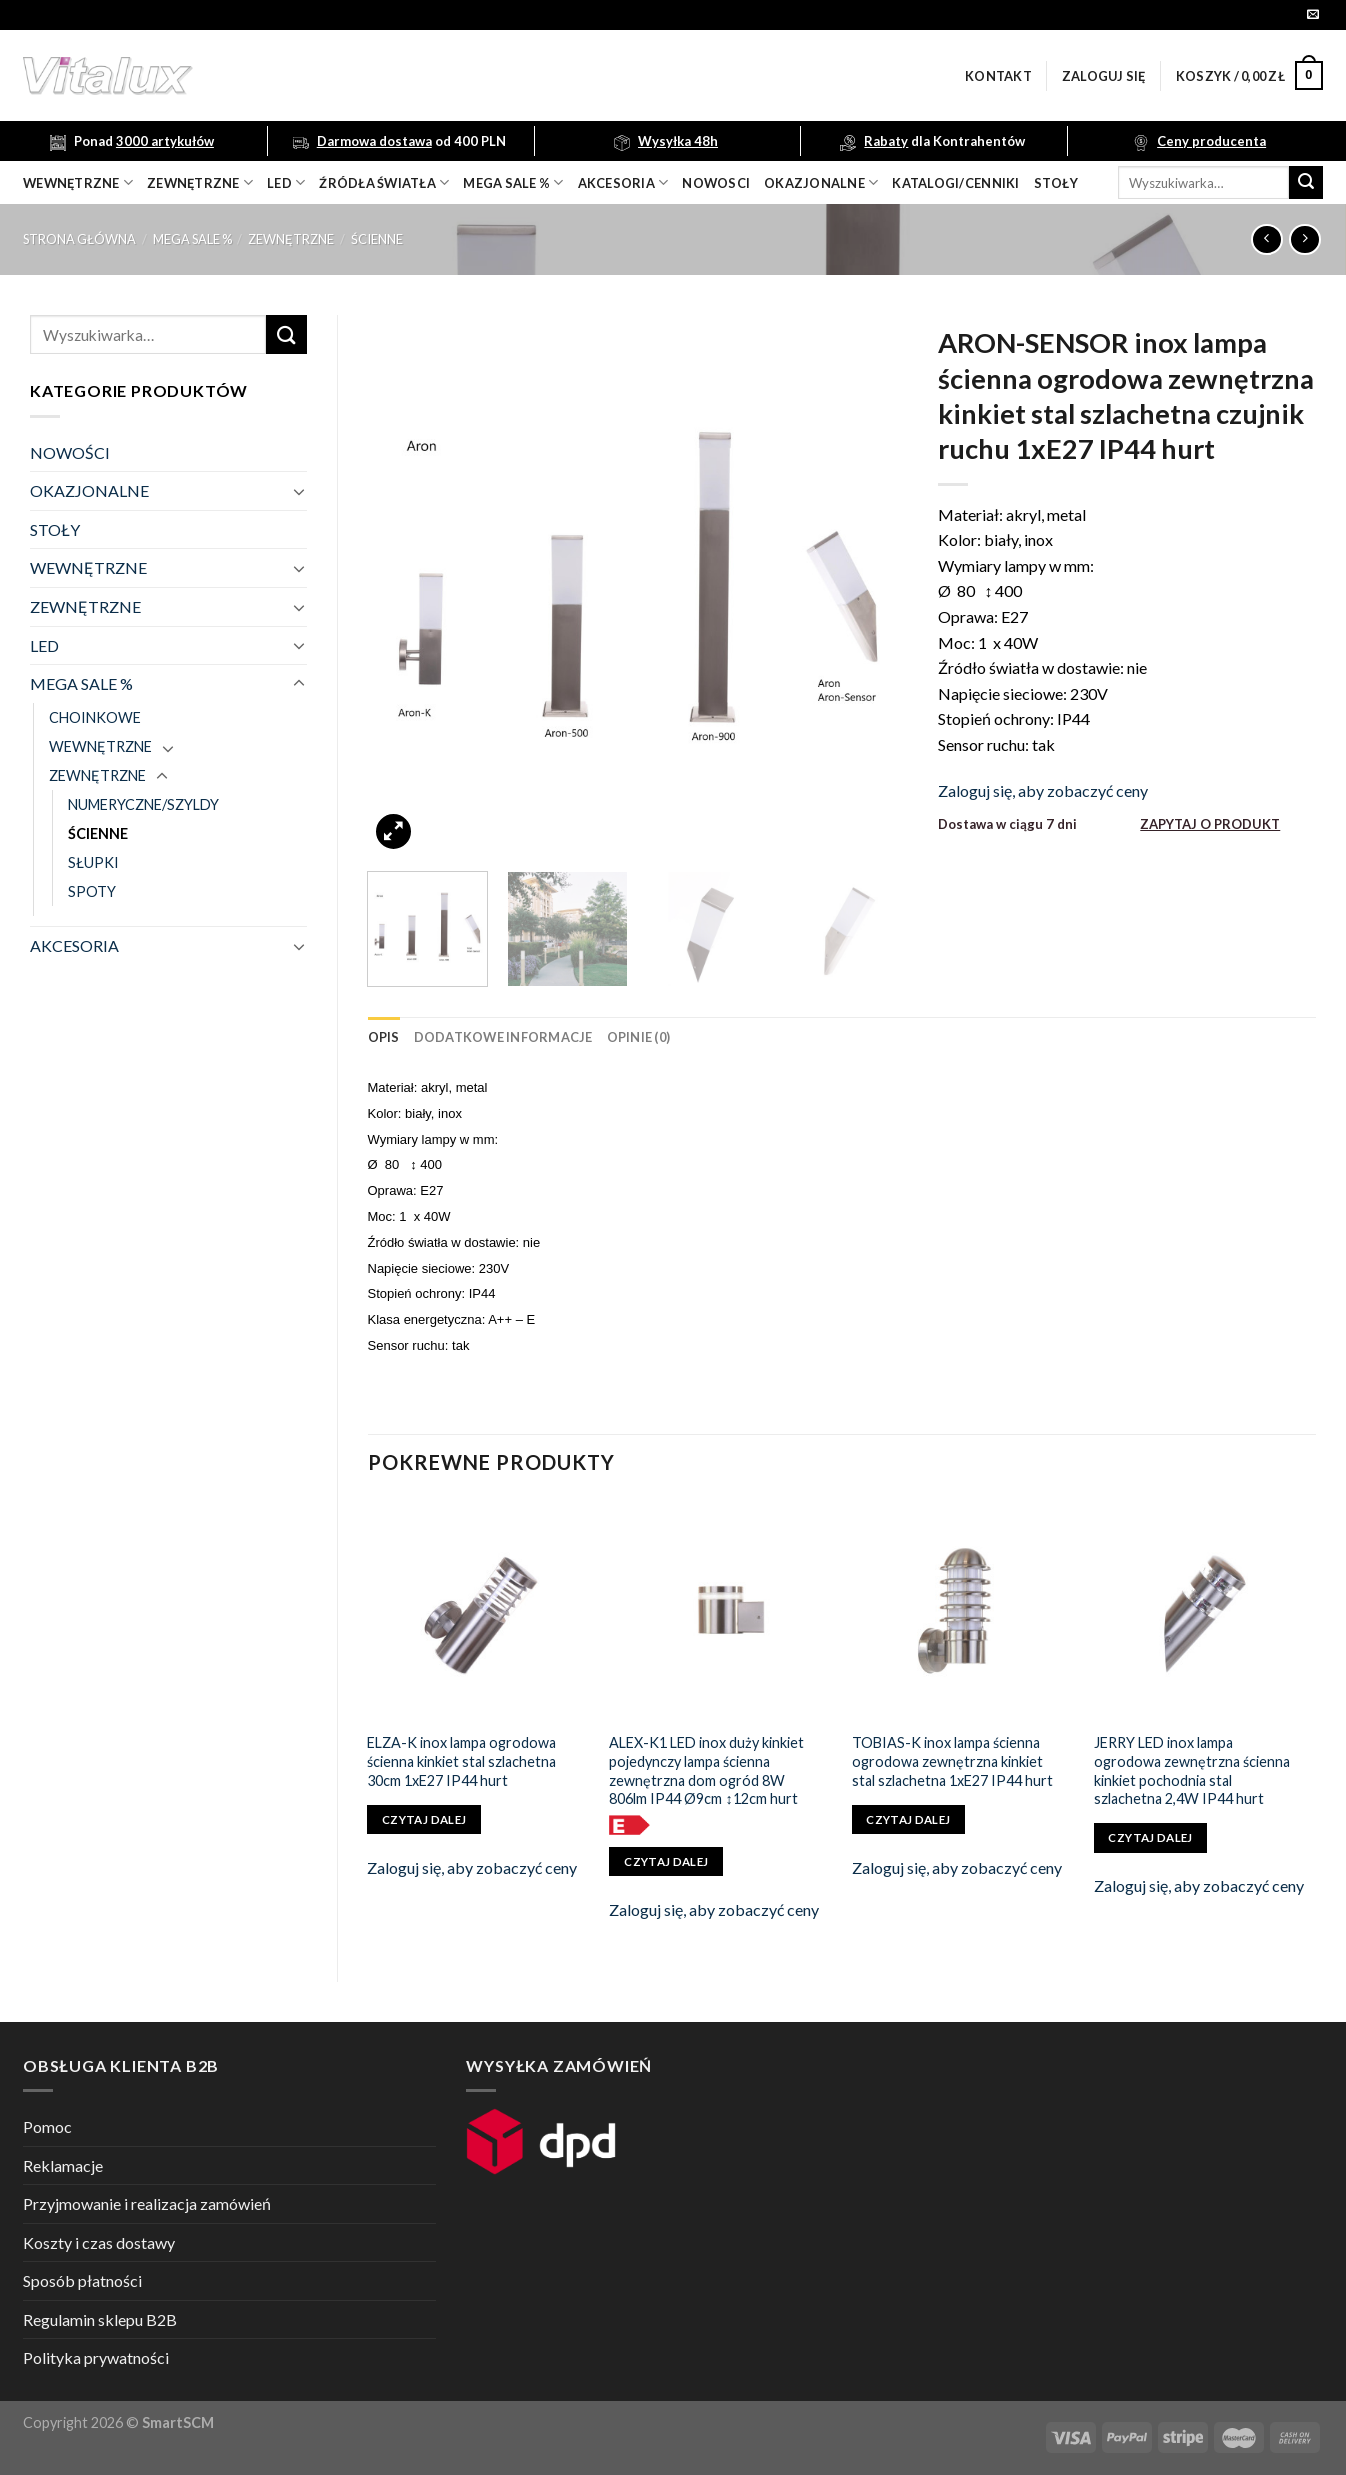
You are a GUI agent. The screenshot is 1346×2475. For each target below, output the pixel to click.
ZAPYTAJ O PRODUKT (1210, 824)
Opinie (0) (639, 1037)
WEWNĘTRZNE (88, 567)
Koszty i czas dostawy (99, 2242)
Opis (384, 1037)
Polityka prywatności (96, 2357)
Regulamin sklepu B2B (100, 2319)
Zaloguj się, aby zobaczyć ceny (1043, 790)
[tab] (384, 1037)
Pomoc (47, 2126)
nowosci (716, 183)
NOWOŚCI (70, 452)
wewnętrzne (78, 182)
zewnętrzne (200, 182)
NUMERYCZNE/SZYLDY (143, 804)
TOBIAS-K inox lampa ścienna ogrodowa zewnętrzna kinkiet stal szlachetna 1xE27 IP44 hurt (952, 1761)
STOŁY (55, 529)
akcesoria (623, 182)
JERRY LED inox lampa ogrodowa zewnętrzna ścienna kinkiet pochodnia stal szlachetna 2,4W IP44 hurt (1192, 1770)
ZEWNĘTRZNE (291, 239)
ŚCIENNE (377, 239)
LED (286, 182)
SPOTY (92, 891)
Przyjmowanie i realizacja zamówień (147, 2203)
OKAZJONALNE (821, 182)
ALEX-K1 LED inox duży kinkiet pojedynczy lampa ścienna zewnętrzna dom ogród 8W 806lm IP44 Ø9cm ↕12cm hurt (706, 1770)
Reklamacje (63, 2165)
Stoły (1056, 183)
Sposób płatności (82, 2280)
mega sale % (513, 182)
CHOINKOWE (95, 717)
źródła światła (384, 182)
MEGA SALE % (192, 239)
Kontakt (998, 76)
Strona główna (79, 239)
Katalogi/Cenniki (955, 183)
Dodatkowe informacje (503, 1037)
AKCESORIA (74, 945)
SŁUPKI (93, 862)
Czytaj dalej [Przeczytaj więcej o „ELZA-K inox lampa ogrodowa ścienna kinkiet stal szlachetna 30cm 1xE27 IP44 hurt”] (424, 1819)
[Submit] (1306, 183)
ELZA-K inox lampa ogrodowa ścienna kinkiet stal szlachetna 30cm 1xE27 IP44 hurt (461, 1761)
